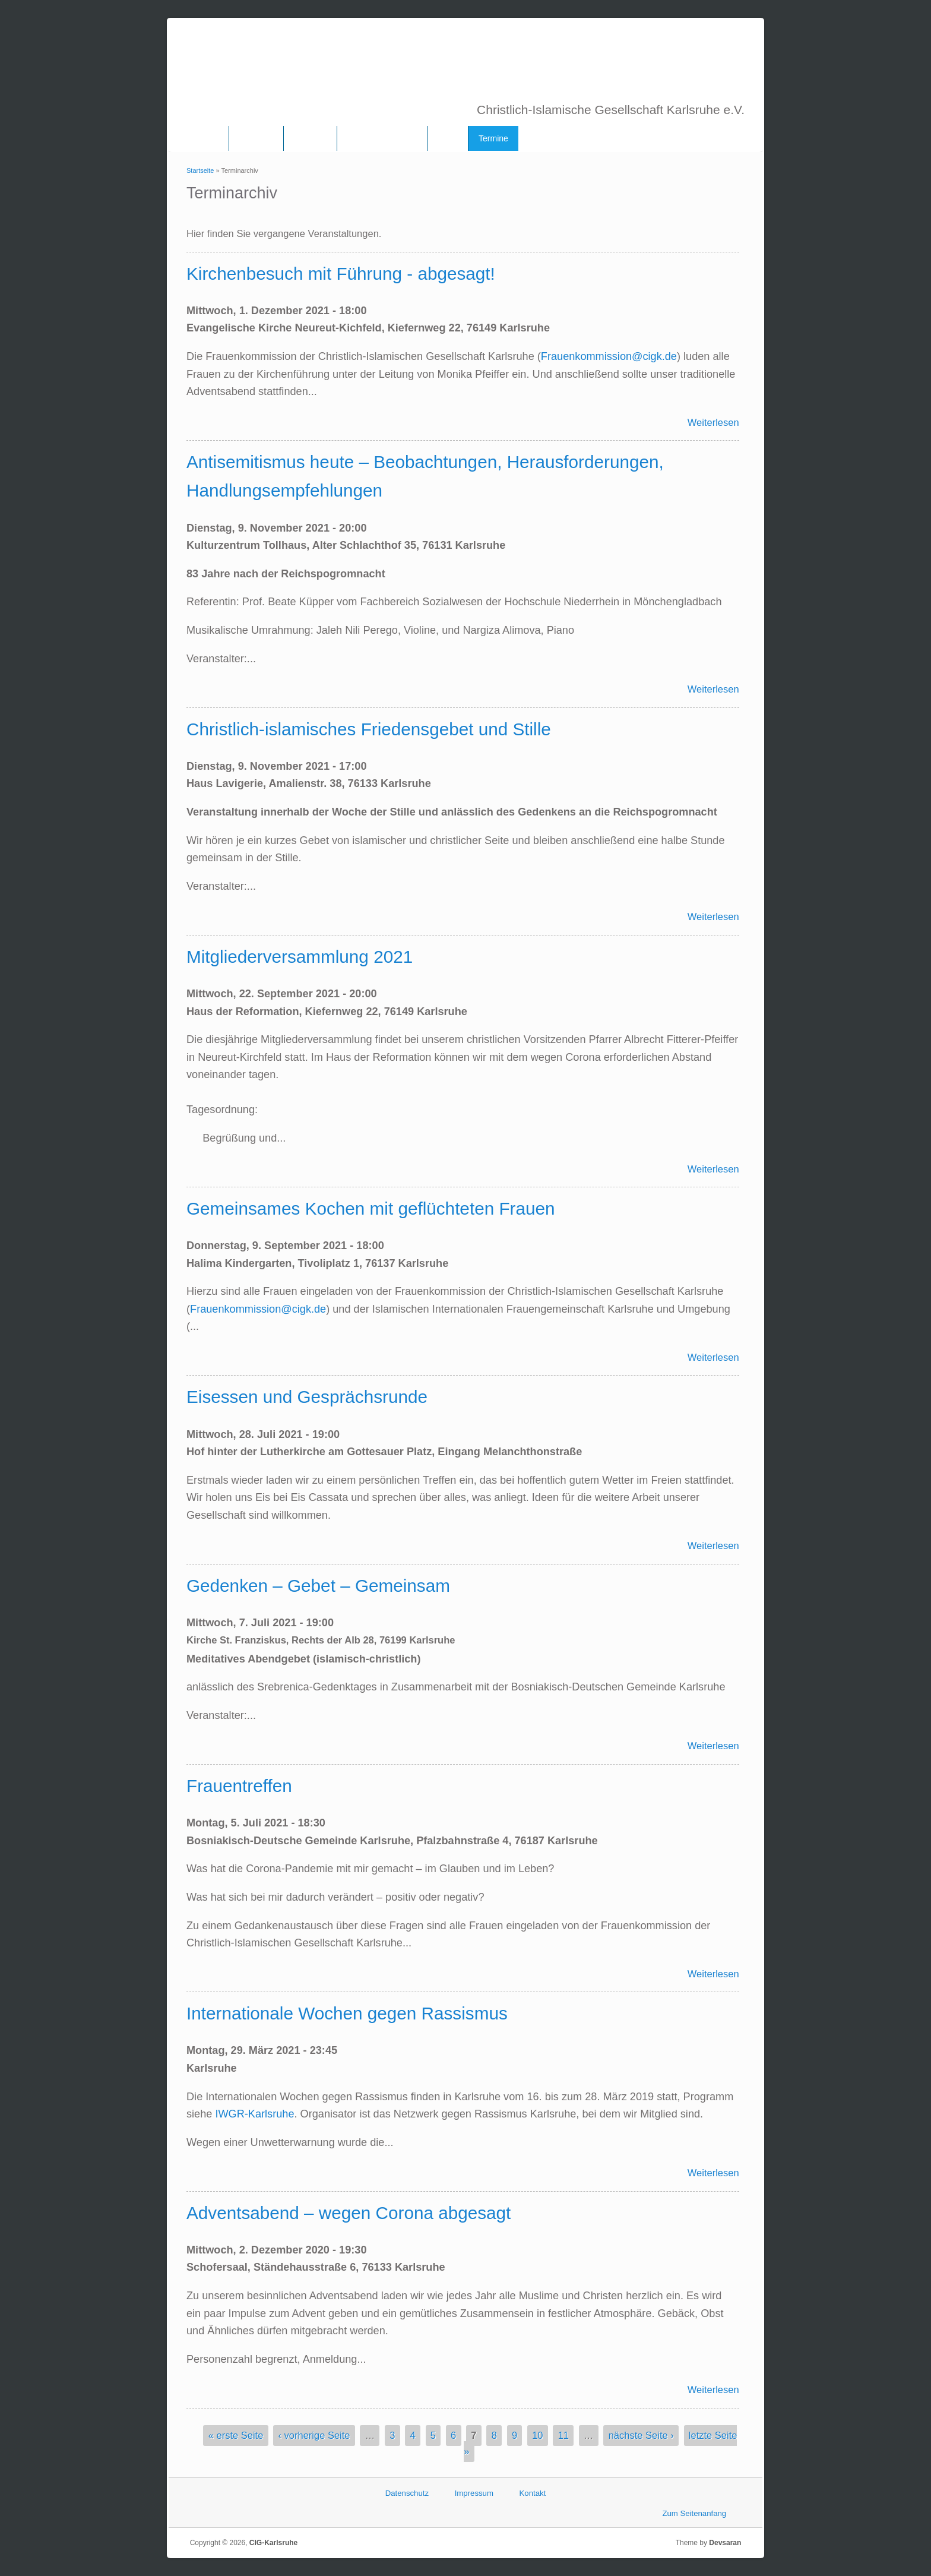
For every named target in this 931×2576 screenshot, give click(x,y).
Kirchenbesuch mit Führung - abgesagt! (340, 273)
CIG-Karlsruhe (273, 2543)
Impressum (474, 2493)
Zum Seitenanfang (694, 2513)
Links (448, 138)
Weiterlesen (713, 422)
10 (537, 2435)
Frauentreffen (239, 1786)
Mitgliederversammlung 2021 (299, 956)
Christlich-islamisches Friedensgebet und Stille (368, 729)
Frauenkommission (382, 138)
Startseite (200, 170)
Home (207, 138)
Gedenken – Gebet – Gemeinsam (318, 1585)
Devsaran (725, 2543)
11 (563, 2435)
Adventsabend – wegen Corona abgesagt (348, 2213)
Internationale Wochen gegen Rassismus (347, 2013)
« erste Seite (236, 2435)
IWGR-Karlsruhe (254, 2114)
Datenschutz (407, 2493)
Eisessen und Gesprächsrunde (307, 1396)
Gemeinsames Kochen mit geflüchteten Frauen (370, 1208)
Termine (493, 138)
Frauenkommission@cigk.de (609, 356)
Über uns (256, 138)
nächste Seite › (641, 2435)
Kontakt (533, 2493)
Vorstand (310, 138)
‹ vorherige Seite (314, 2435)
